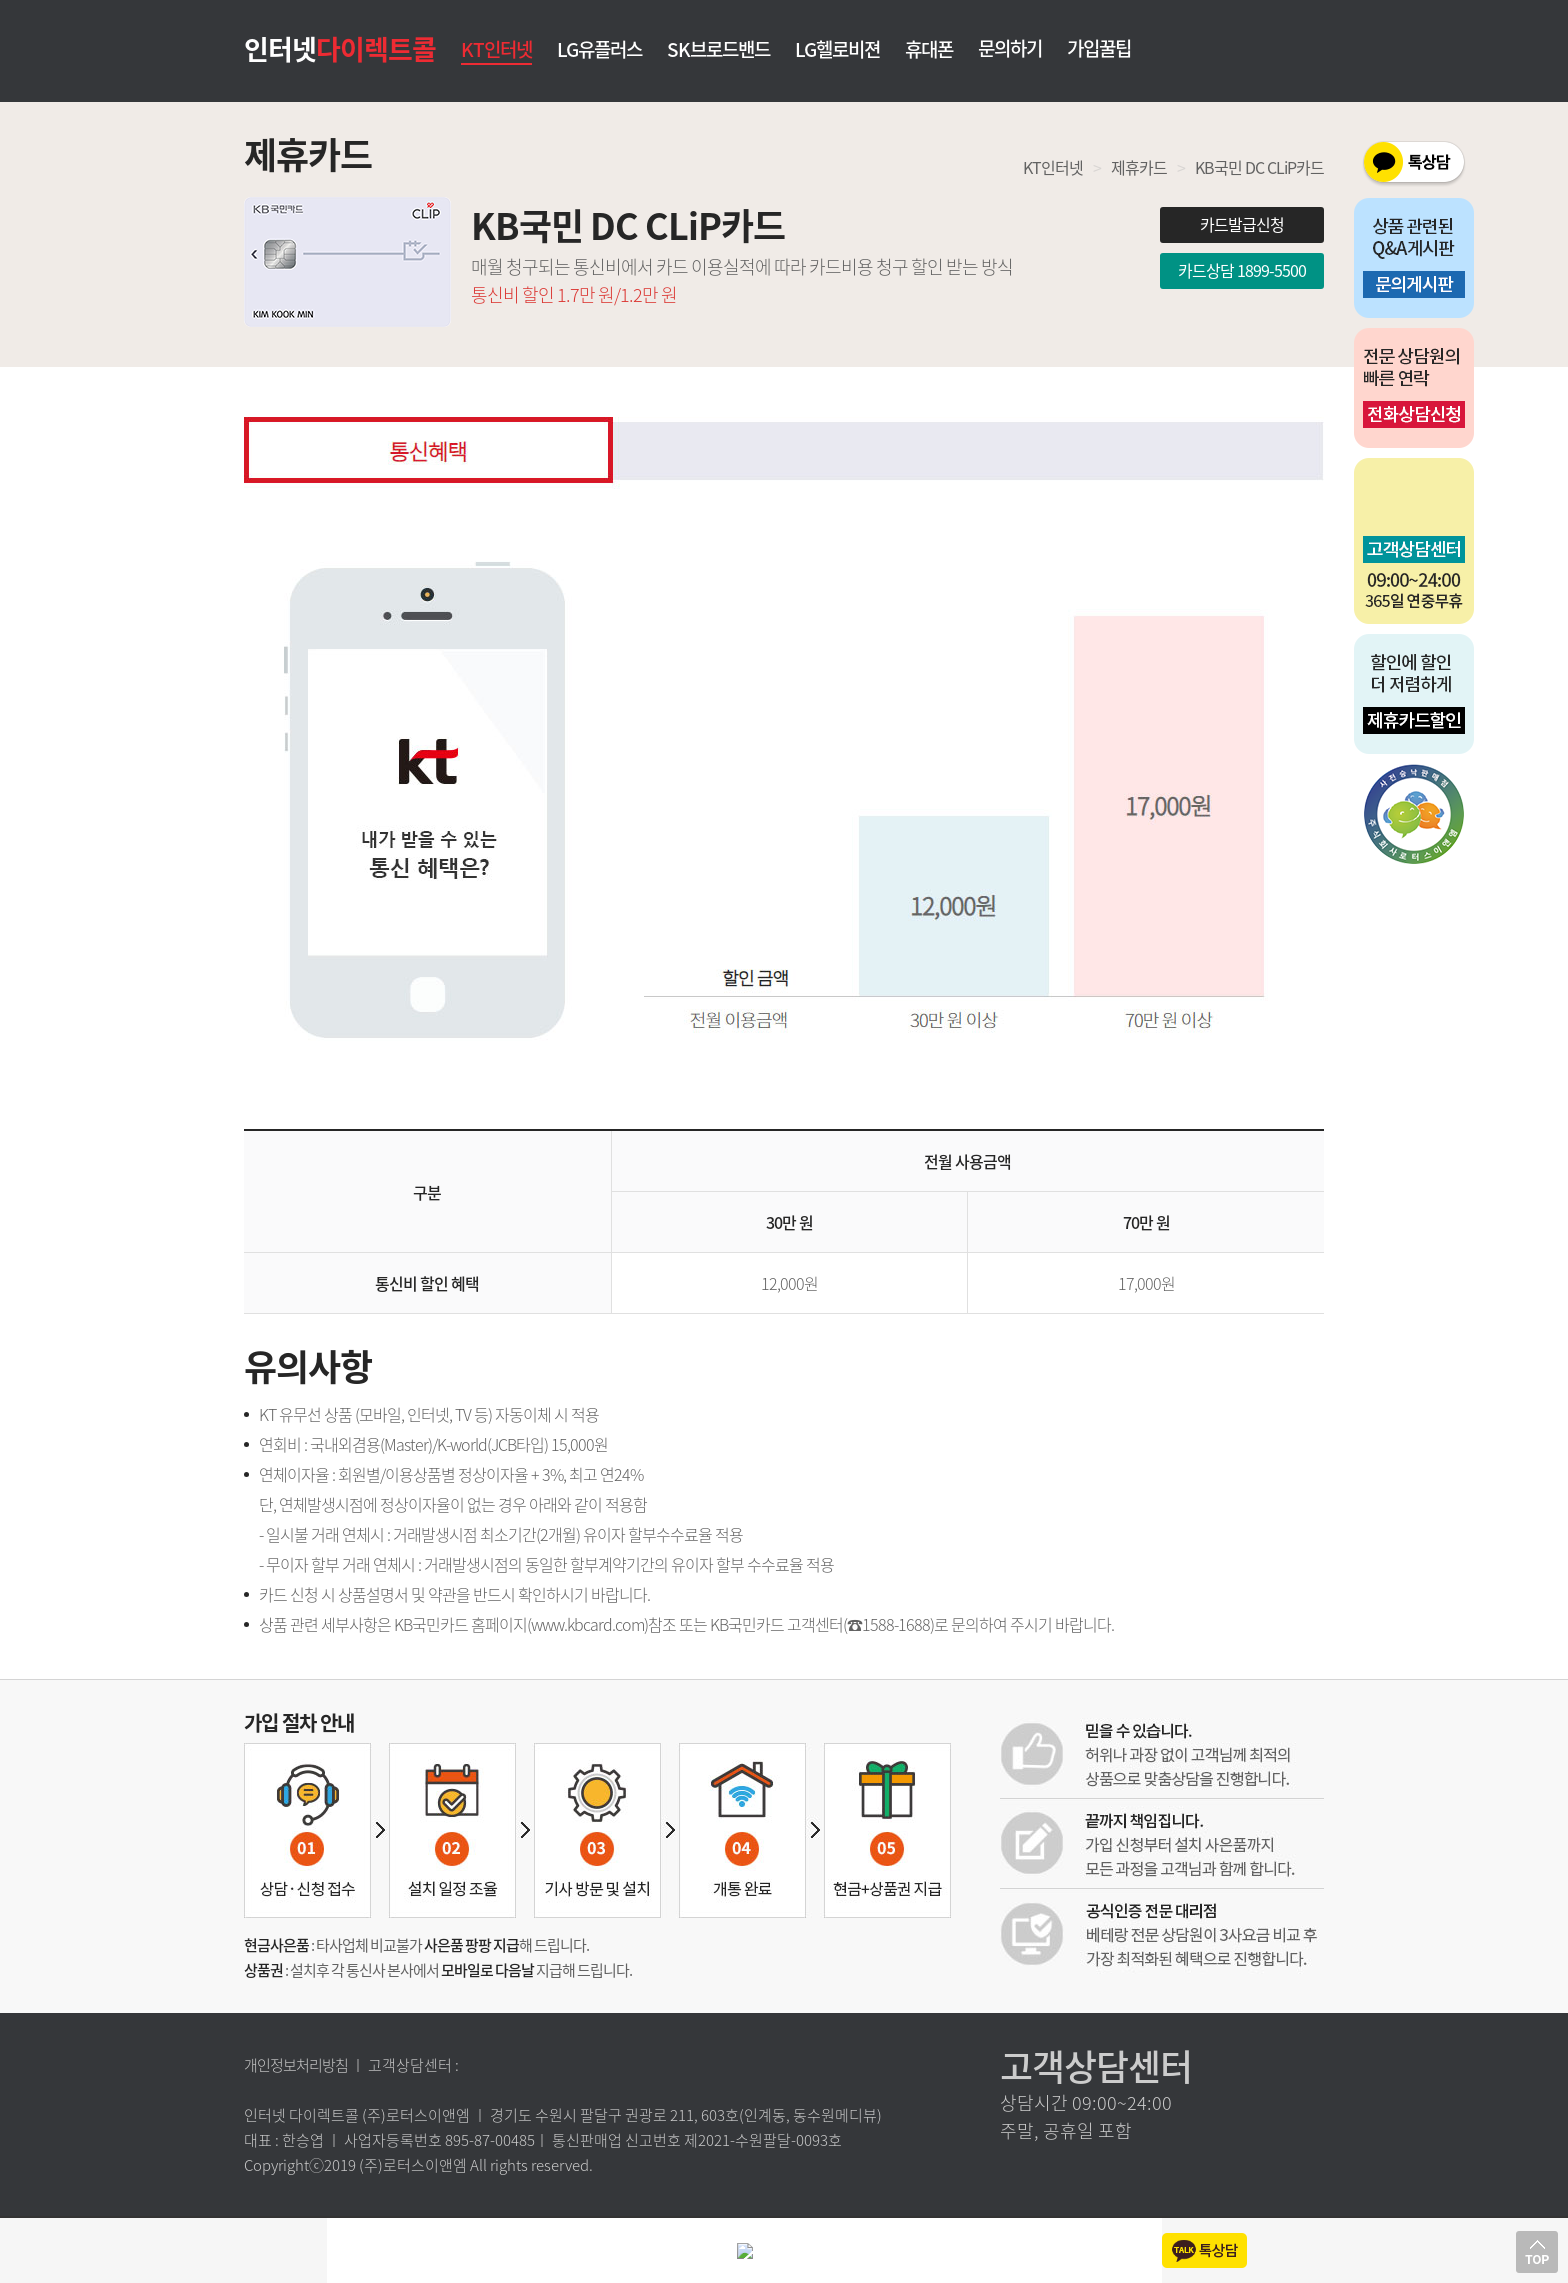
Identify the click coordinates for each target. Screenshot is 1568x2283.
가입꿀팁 (1099, 48)
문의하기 (1010, 48)
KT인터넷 (496, 49)
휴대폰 (929, 50)
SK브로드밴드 (718, 50)
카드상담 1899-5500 (1242, 270)
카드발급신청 (1242, 224)
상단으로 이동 (1537, 2252)
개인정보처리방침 (296, 2065)
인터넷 (340, 48)
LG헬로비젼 (837, 50)
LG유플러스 (599, 50)
